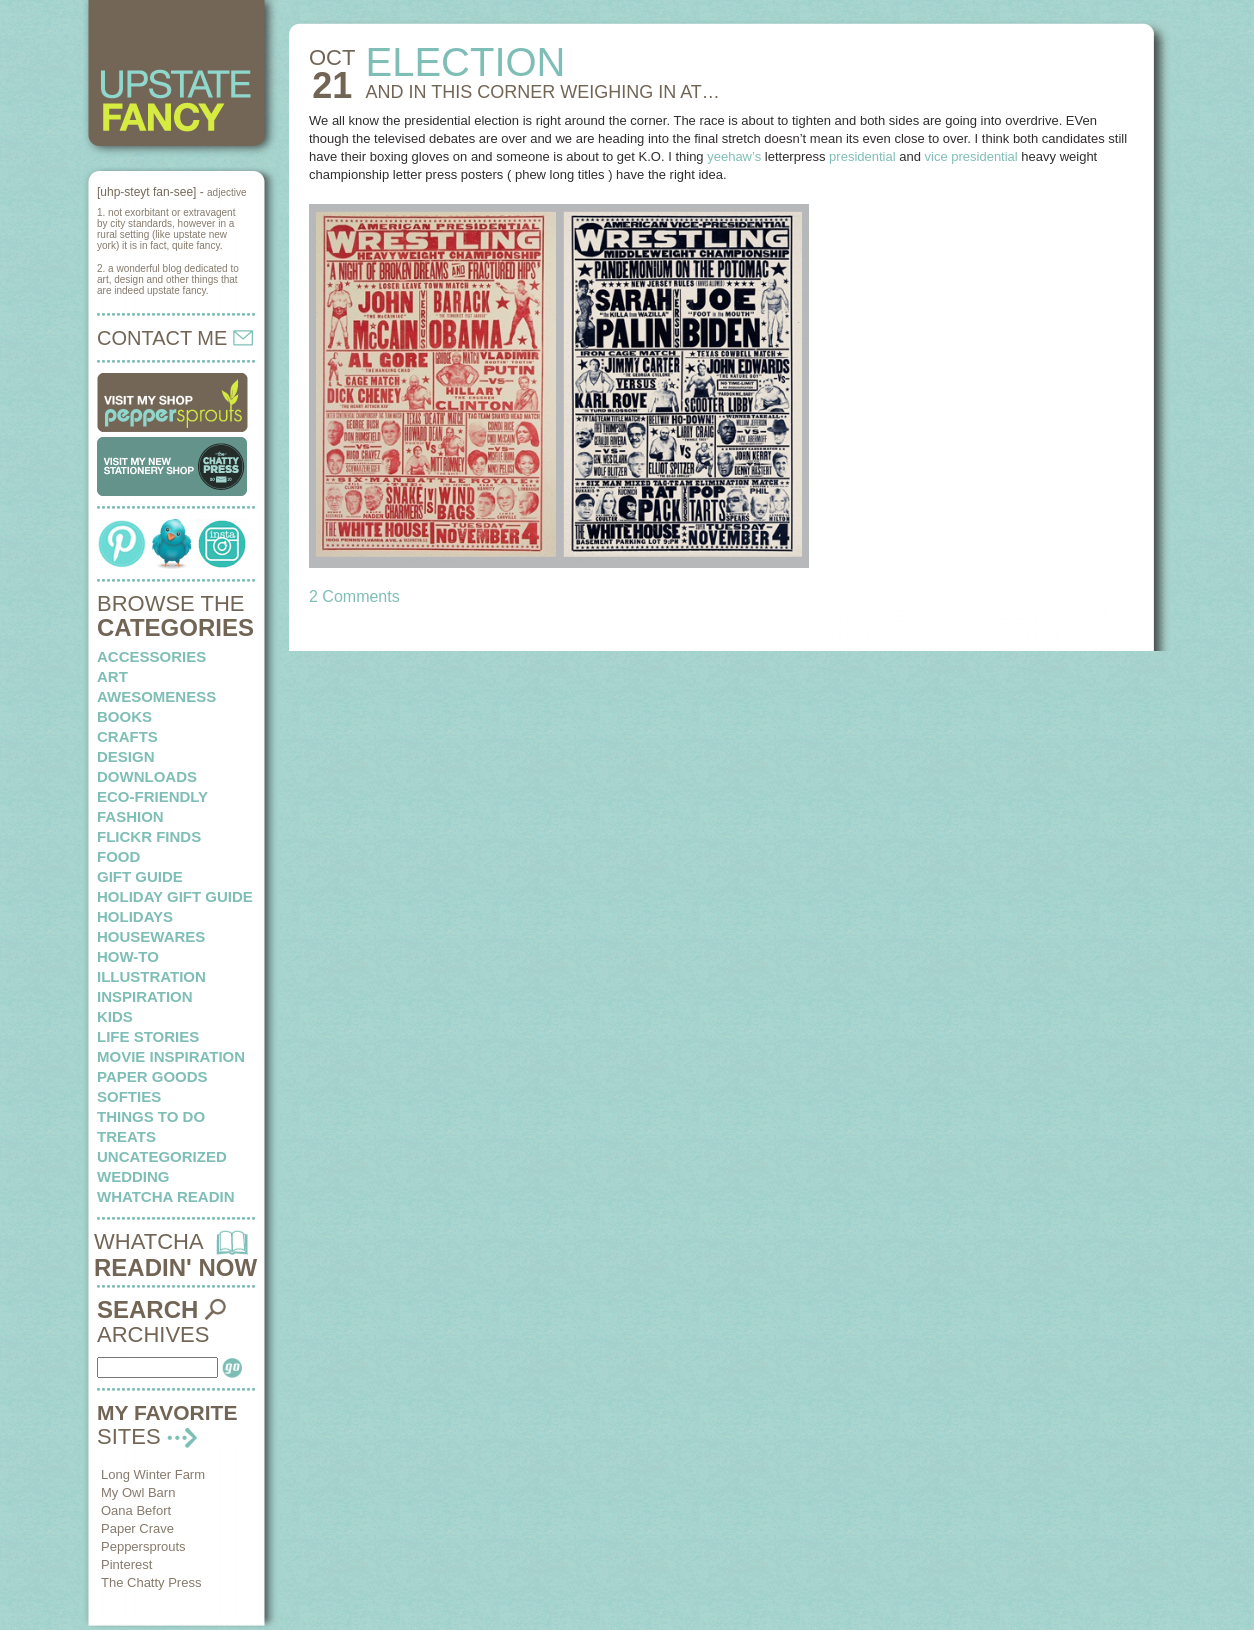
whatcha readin (165, 1196)
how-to (128, 956)
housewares (151, 936)
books (124, 716)
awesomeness (156, 696)
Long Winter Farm (153, 1474)
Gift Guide (140, 876)
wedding (133, 1176)
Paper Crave (137, 1528)
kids (115, 1016)
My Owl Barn (138, 1492)
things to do (151, 1116)
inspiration (145, 996)
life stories (148, 1036)
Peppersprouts (143, 1546)
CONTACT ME (175, 338)
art (112, 676)
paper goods (152, 1076)
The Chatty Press (151, 1582)
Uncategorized (162, 1156)
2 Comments (354, 596)
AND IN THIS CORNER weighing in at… (542, 92)
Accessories (151, 656)
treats (126, 1136)
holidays (135, 916)
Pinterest (126, 1564)
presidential (862, 156)
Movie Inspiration (171, 1056)
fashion (130, 816)
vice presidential (971, 156)
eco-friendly (152, 796)
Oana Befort (136, 1510)
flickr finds (149, 836)
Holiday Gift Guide (175, 896)
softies (129, 1096)
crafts (127, 736)
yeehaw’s (734, 156)
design (126, 756)
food (118, 856)
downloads (147, 776)
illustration (151, 976)
